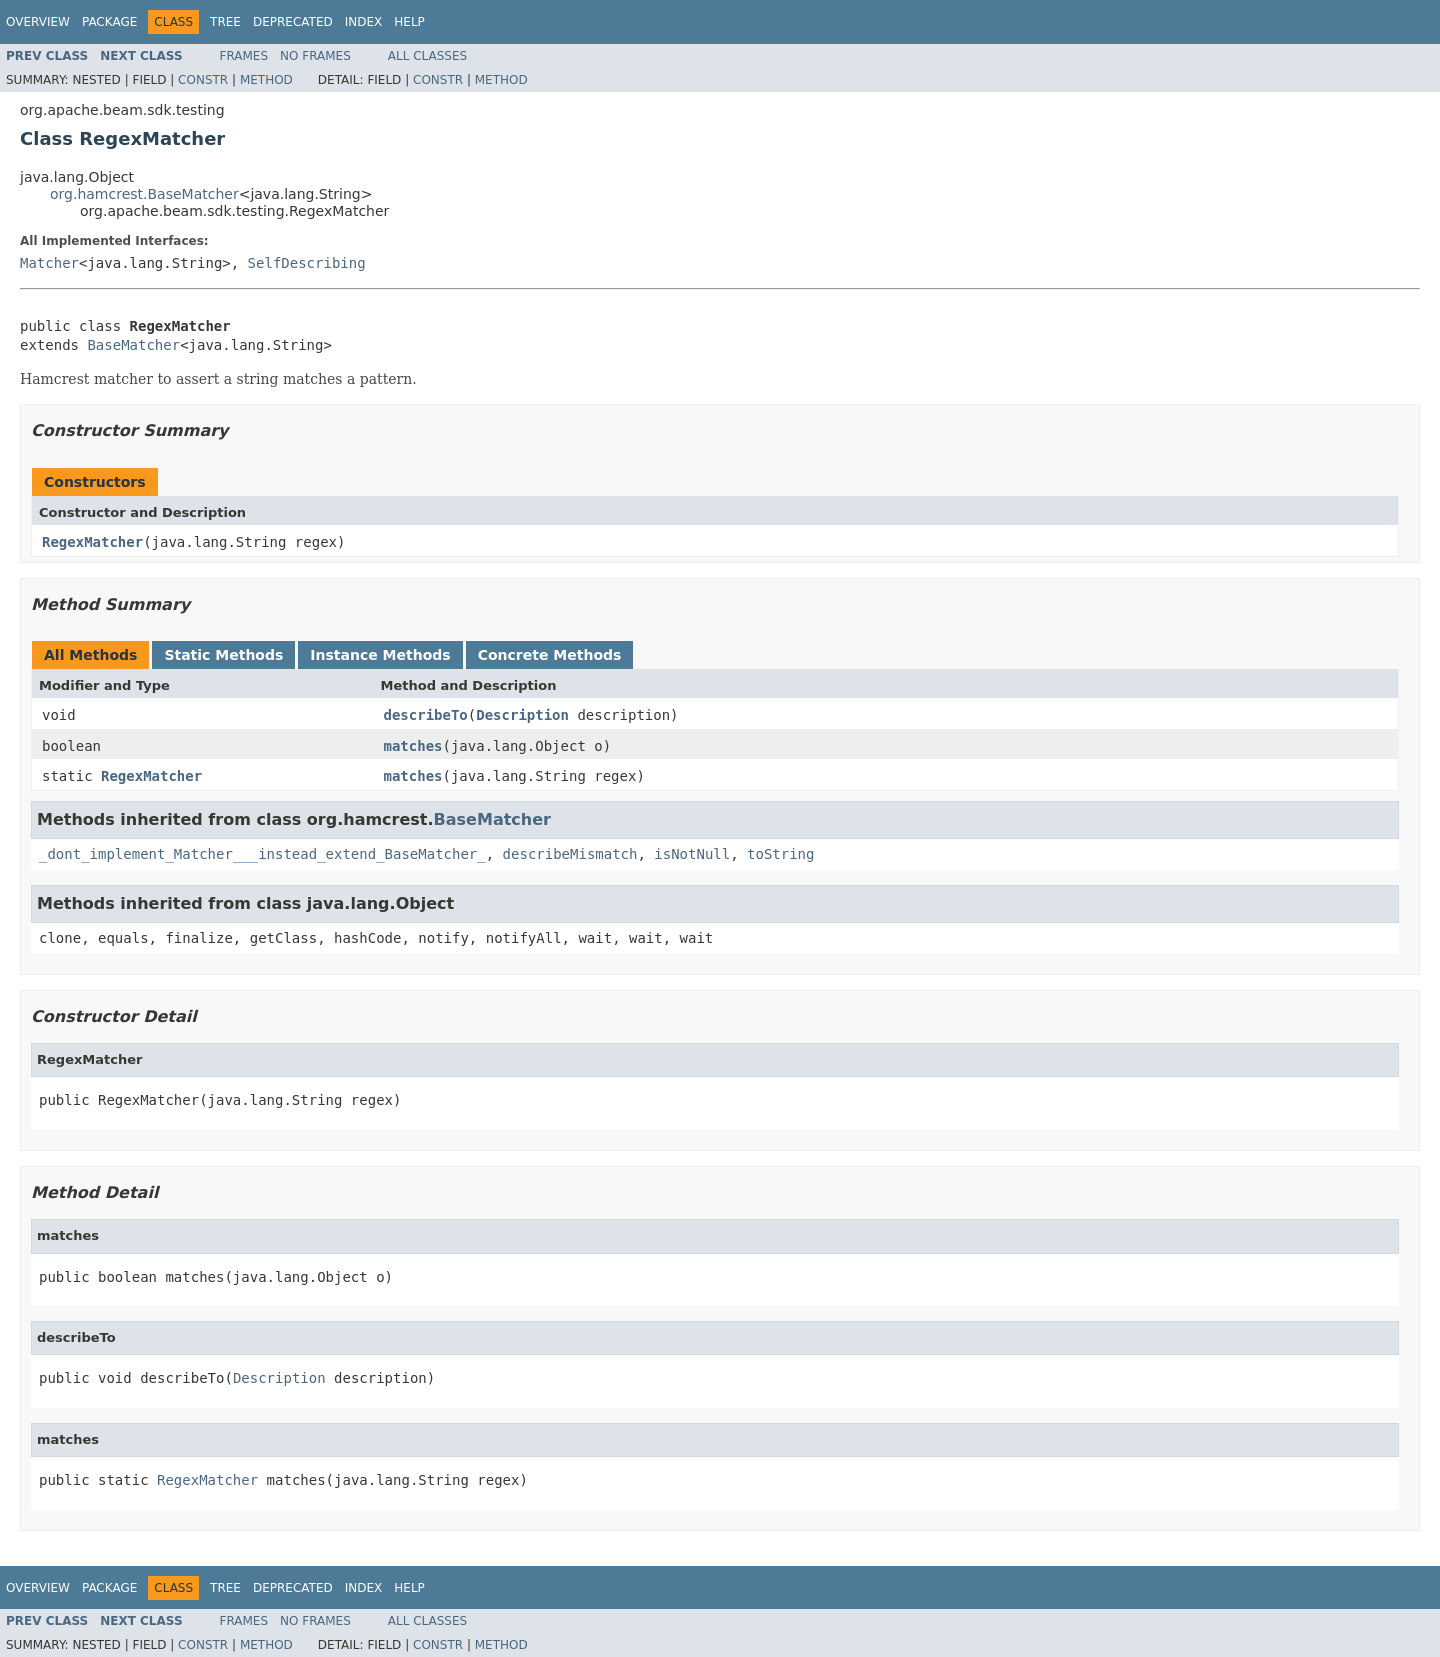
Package (109, 22)
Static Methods (223, 655)
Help (409, 22)
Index (364, 22)
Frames (244, 56)
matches (413, 746)
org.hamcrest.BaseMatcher (144, 194)
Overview (38, 22)
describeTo (426, 715)
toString (780, 854)
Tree (225, 22)
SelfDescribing (307, 263)
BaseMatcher (133, 345)
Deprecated (293, 22)
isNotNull (692, 854)
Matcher (49, 263)
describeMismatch (570, 854)
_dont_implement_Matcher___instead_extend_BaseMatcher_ (262, 854)
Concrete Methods (550, 655)
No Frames (315, 56)
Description (522, 715)
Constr (203, 80)
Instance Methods (380, 655)
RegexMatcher (92, 542)
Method (266, 80)
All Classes (427, 56)
